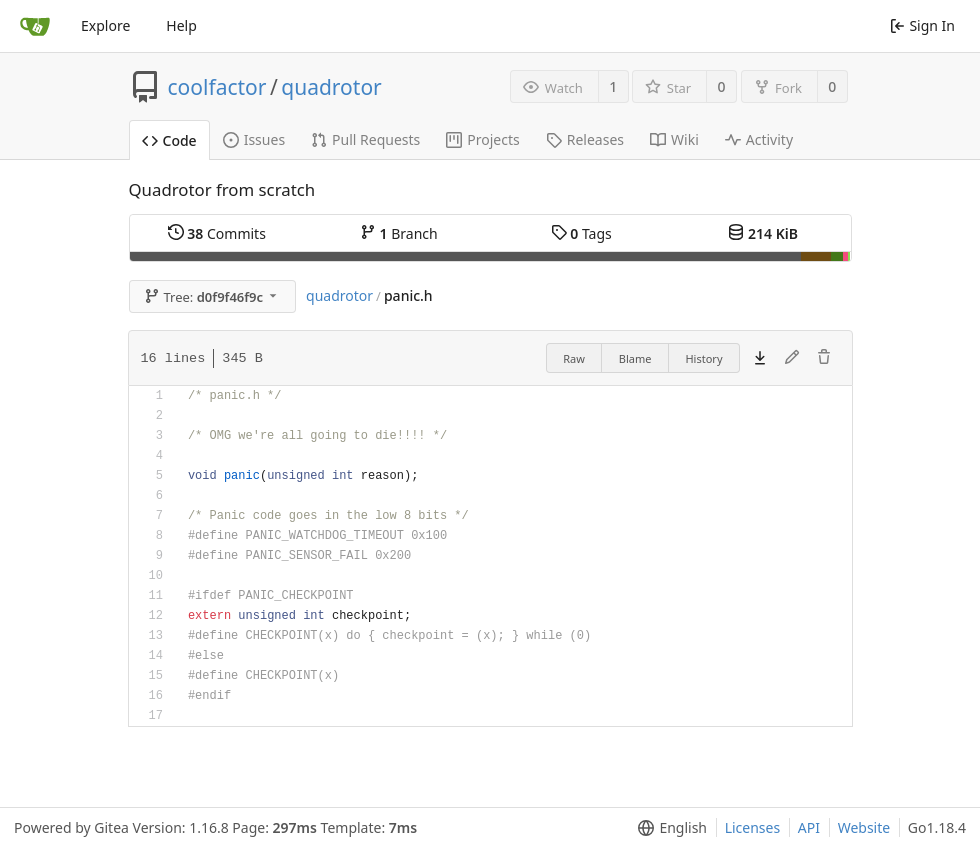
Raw (574, 358)
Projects (482, 139)
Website (864, 827)
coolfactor (217, 87)
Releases (585, 139)
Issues (254, 139)
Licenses (753, 827)
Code (169, 140)
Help (181, 25)
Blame (635, 358)
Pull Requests (365, 139)
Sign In (922, 25)
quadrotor (331, 87)
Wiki (674, 139)
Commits (217, 233)
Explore (105, 25)
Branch (399, 233)
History (703, 358)
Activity (759, 139)
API (809, 827)
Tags (581, 233)
